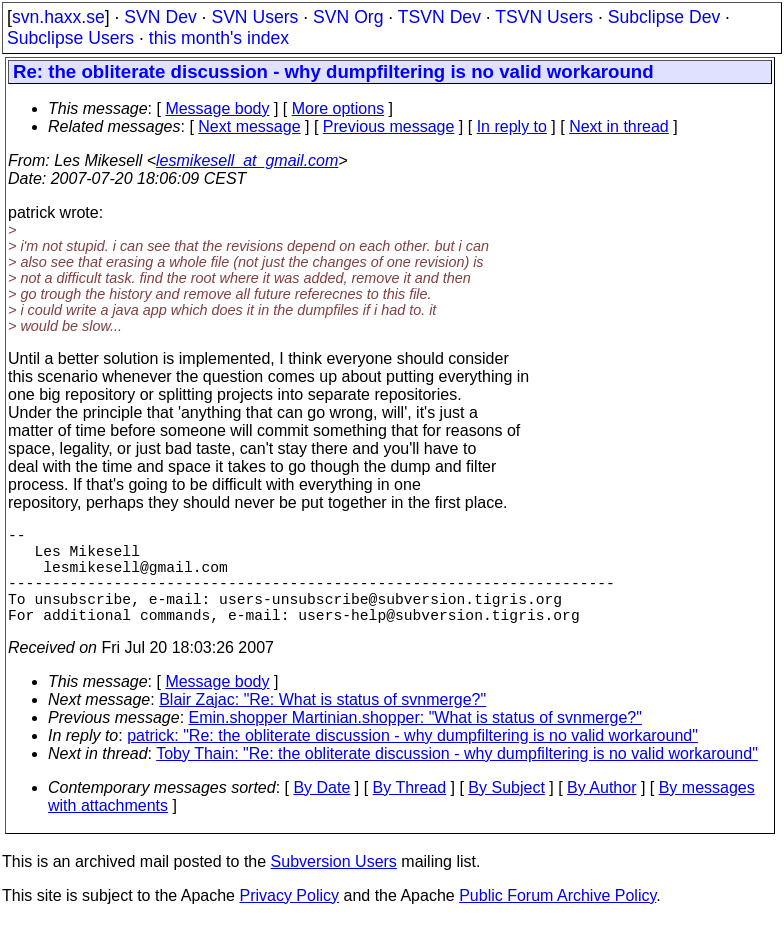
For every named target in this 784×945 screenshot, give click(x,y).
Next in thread (619, 126)
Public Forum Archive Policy (557, 919)
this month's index (219, 38)
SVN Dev (160, 17)
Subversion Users (334, 885)
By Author (601, 811)
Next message (249, 126)
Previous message (389, 126)
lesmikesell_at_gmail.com (247, 160)
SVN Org (348, 17)
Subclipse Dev (664, 17)
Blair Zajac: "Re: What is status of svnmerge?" (322, 723)
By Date (321, 811)
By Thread (410, 811)
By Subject (506, 811)
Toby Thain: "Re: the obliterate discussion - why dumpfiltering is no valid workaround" (457, 777)
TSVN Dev (439, 17)
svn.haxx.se (58, 17)
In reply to (512, 126)
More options (338, 108)
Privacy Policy (289, 919)
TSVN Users (544, 17)
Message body (217, 108)
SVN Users (254, 17)
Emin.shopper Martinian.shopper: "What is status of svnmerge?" (415, 741)
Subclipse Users (70, 38)
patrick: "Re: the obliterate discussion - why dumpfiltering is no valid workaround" (412, 759)
